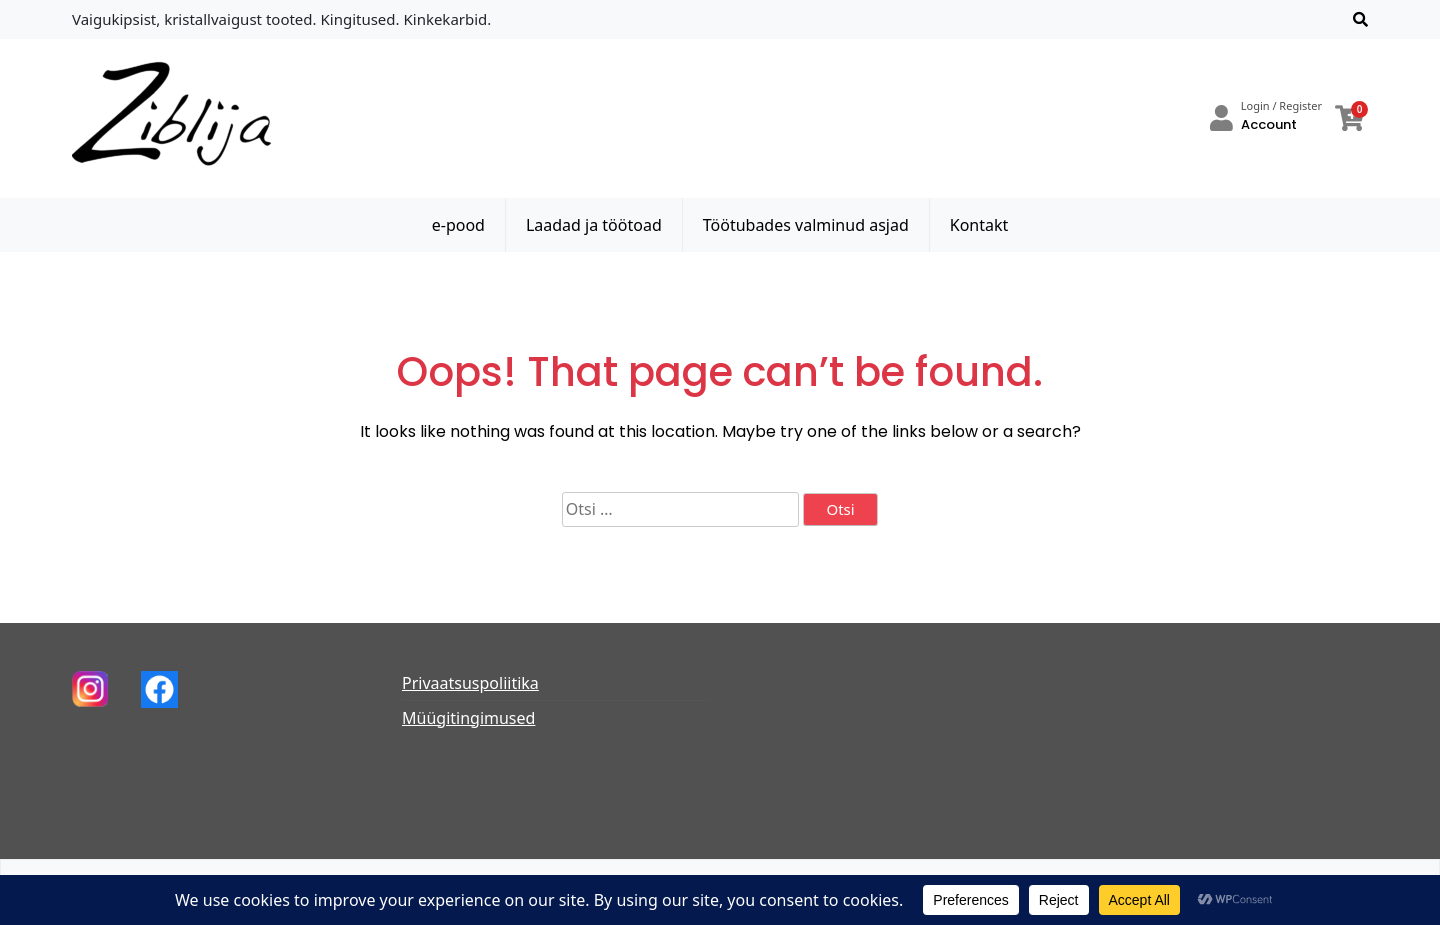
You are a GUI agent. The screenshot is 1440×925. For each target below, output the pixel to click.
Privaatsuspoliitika (470, 683)
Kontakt (979, 225)
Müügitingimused (468, 718)
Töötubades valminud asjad (806, 225)
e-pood (458, 225)
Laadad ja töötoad (594, 225)
